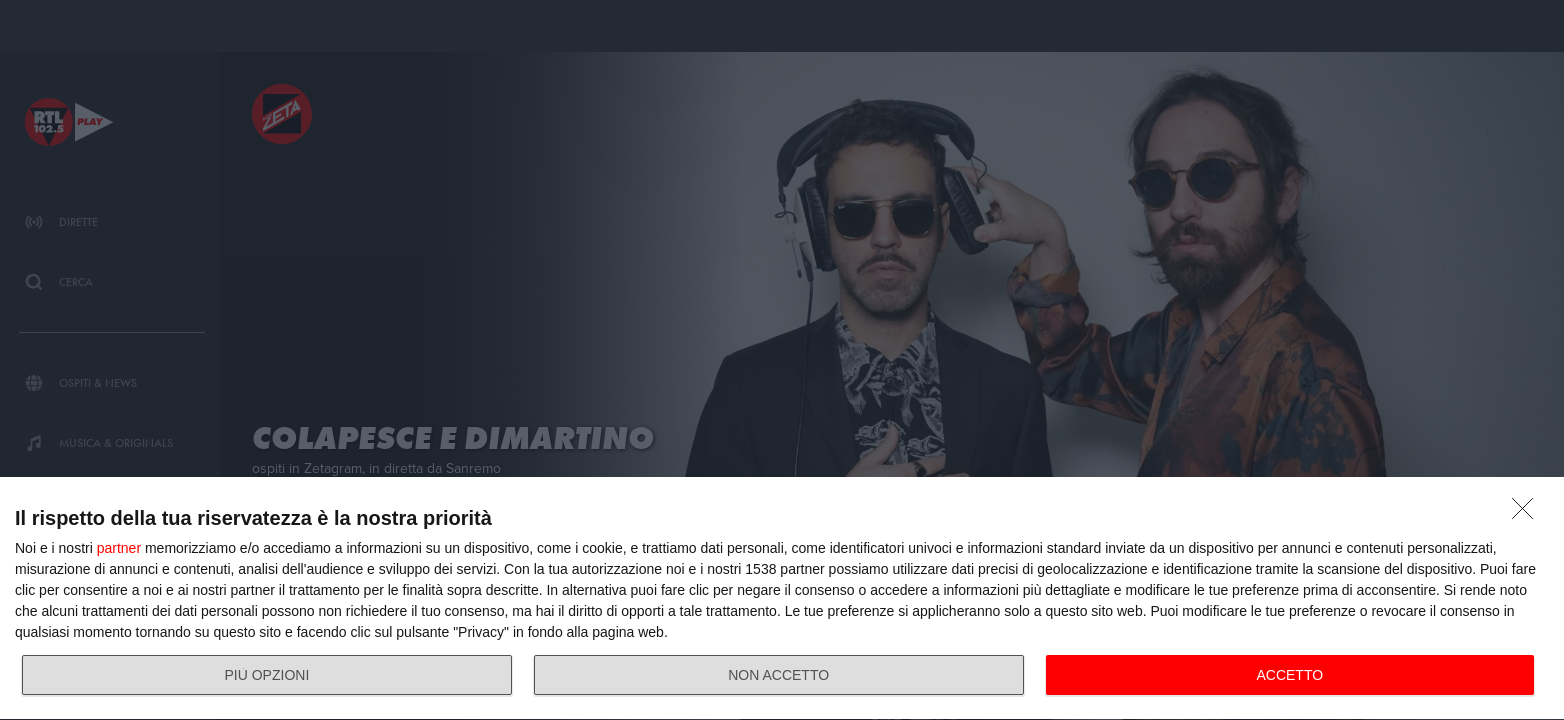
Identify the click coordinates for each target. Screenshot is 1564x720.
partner (119, 548)
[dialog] (782, 599)
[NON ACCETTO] (1528, 514)
